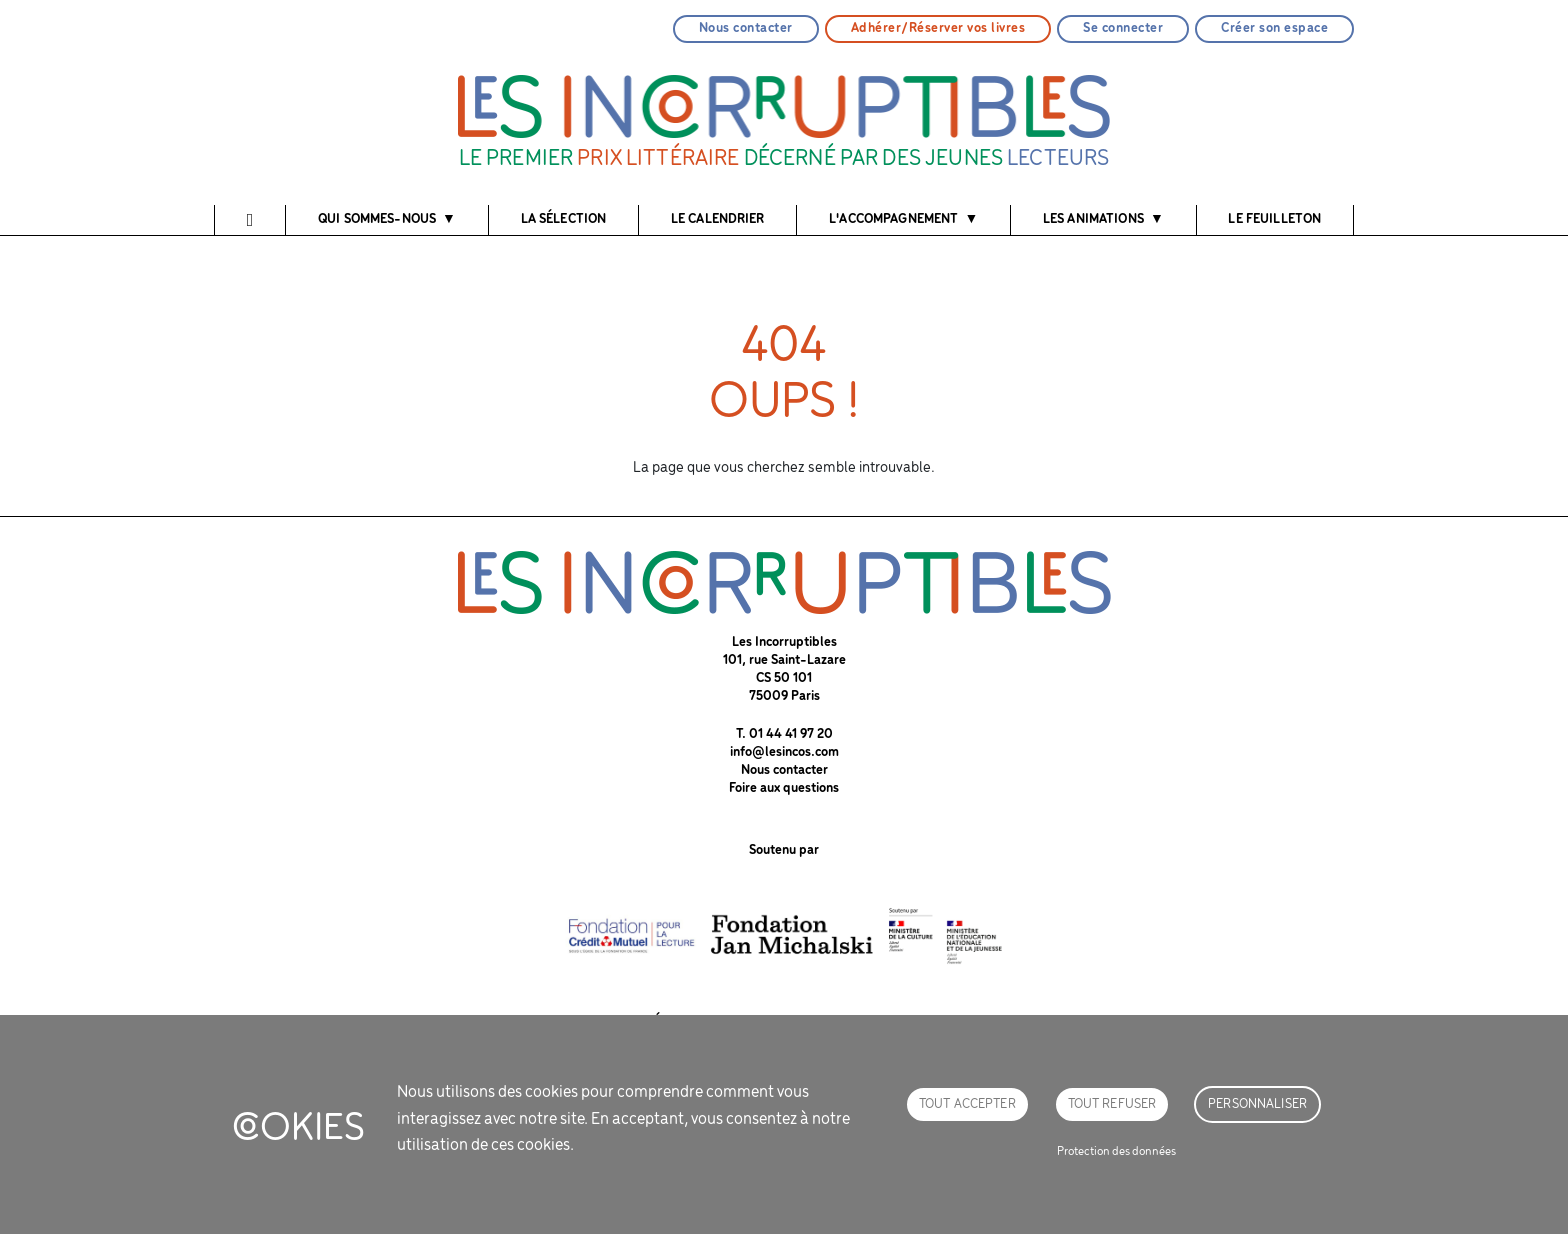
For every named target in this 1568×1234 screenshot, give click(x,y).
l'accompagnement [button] (893, 219)
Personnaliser (1257, 1104)
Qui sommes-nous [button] (377, 219)
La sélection (564, 219)
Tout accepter (967, 1104)
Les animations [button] (1093, 219)
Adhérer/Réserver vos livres (938, 28)
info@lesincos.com (784, 752)
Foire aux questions (784, 788)
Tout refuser (1112, 1104)
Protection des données (1116, 1151)
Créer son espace (1274, 28)
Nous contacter (746, 28)
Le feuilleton (1274, 219)
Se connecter (1123, 28)
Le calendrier (718, 219)
